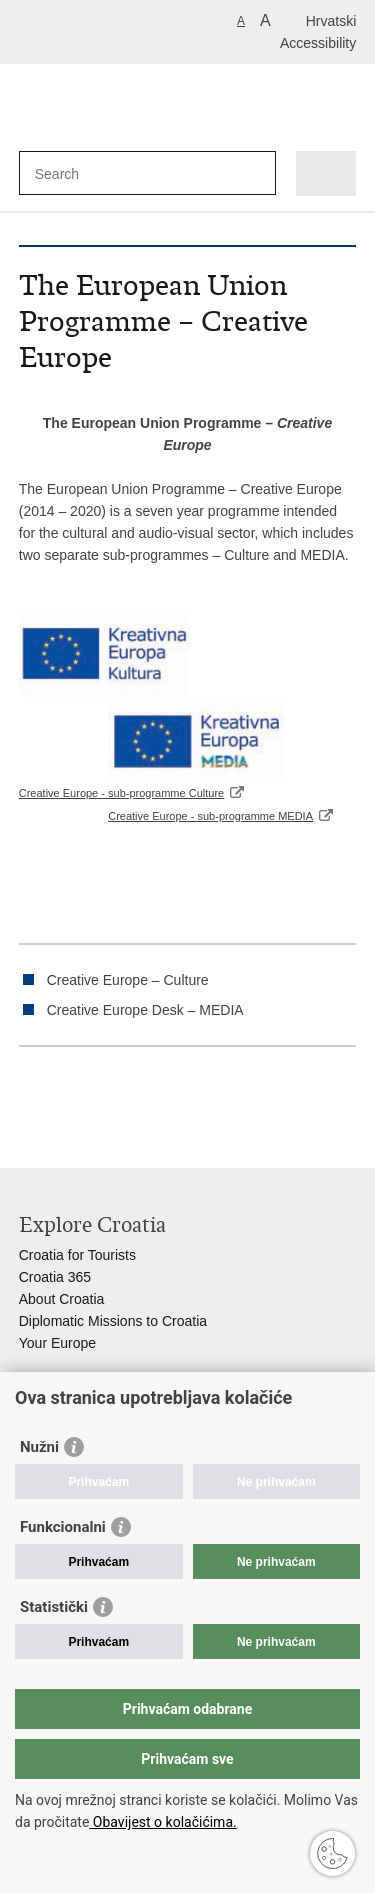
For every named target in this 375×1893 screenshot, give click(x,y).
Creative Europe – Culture (128, 980)
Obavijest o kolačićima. (162, 1822)
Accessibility (318, 43)
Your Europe (57, 1343)
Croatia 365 (55, 1277)
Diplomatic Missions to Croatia (113, 1321)
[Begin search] (256, 173)
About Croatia (62, 1299)
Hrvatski (331, 21)
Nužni (39, 1447)
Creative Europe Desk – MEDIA (145, 1010)
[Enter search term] (107, 173)
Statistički (54, 1607)
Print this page (29, 1096)
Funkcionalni (63, 1527)
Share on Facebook (72, 1096)
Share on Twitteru (115, 1096)
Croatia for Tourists (77, 1255)
